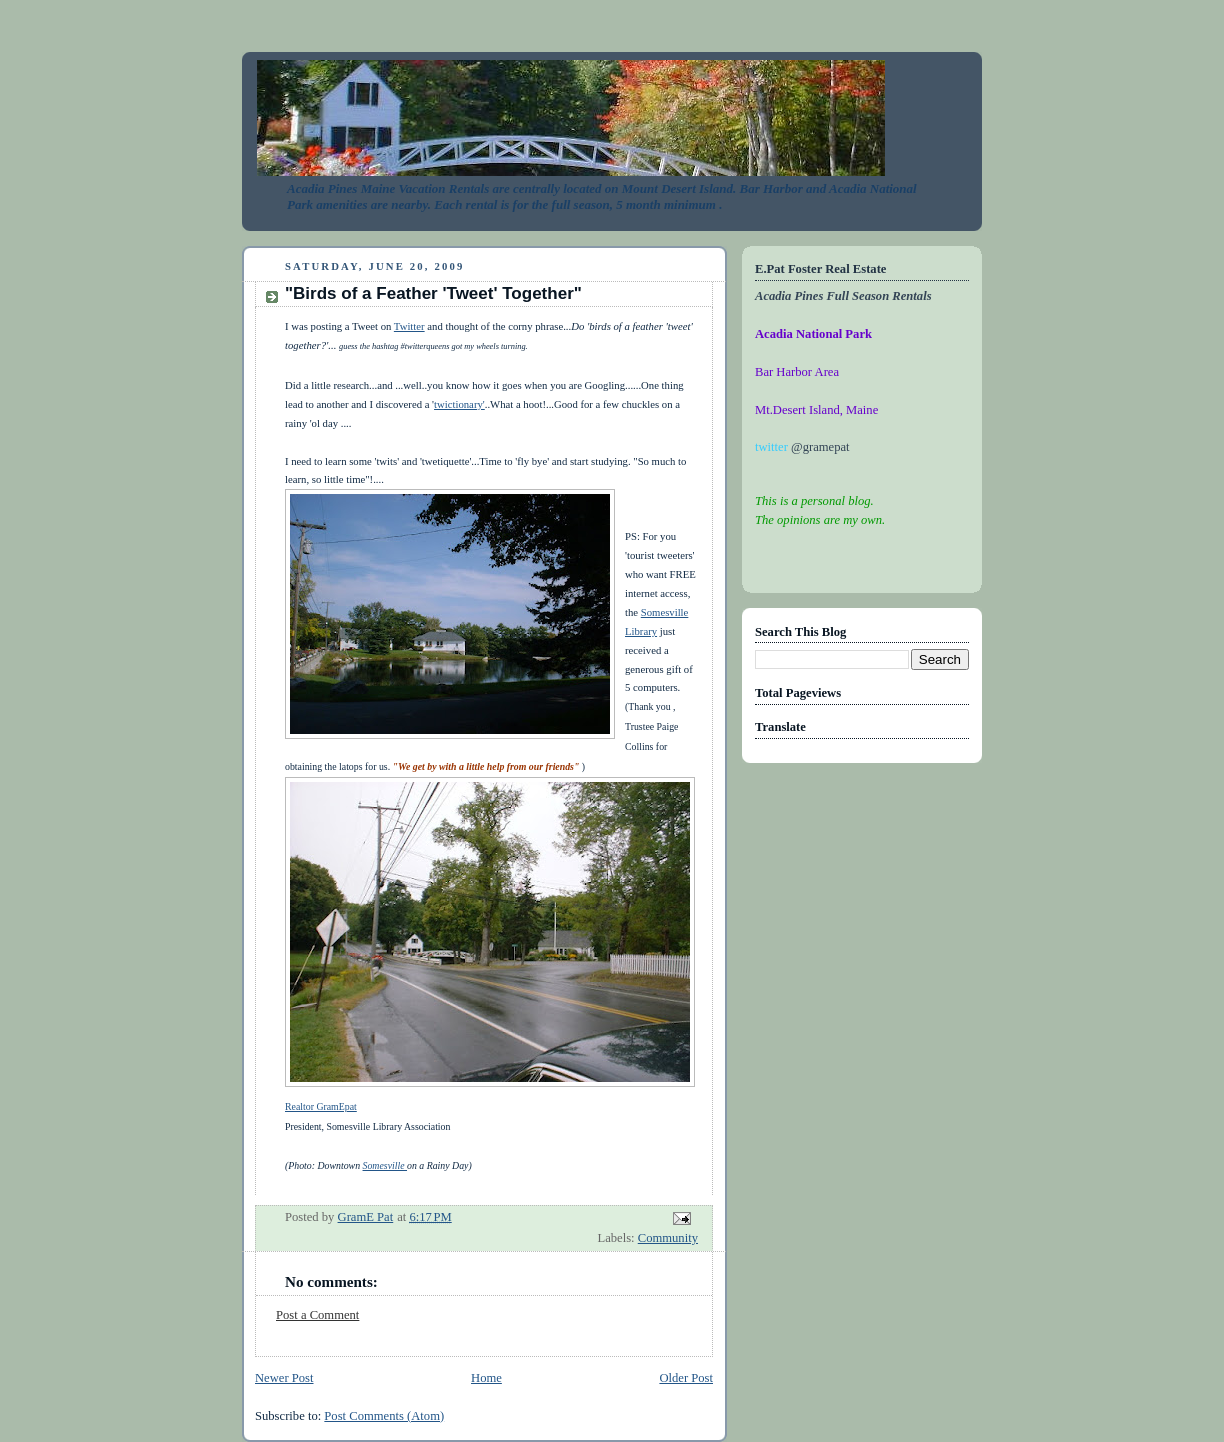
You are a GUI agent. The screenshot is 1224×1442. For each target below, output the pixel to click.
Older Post (686, 1378)
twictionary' (459, 404)
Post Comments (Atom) (384, 1416)
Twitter (409, 326)
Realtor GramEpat (321, 1106)
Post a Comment (317, 1315)
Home (486, 1378)
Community (668, 1238)
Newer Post (284, 1378)
